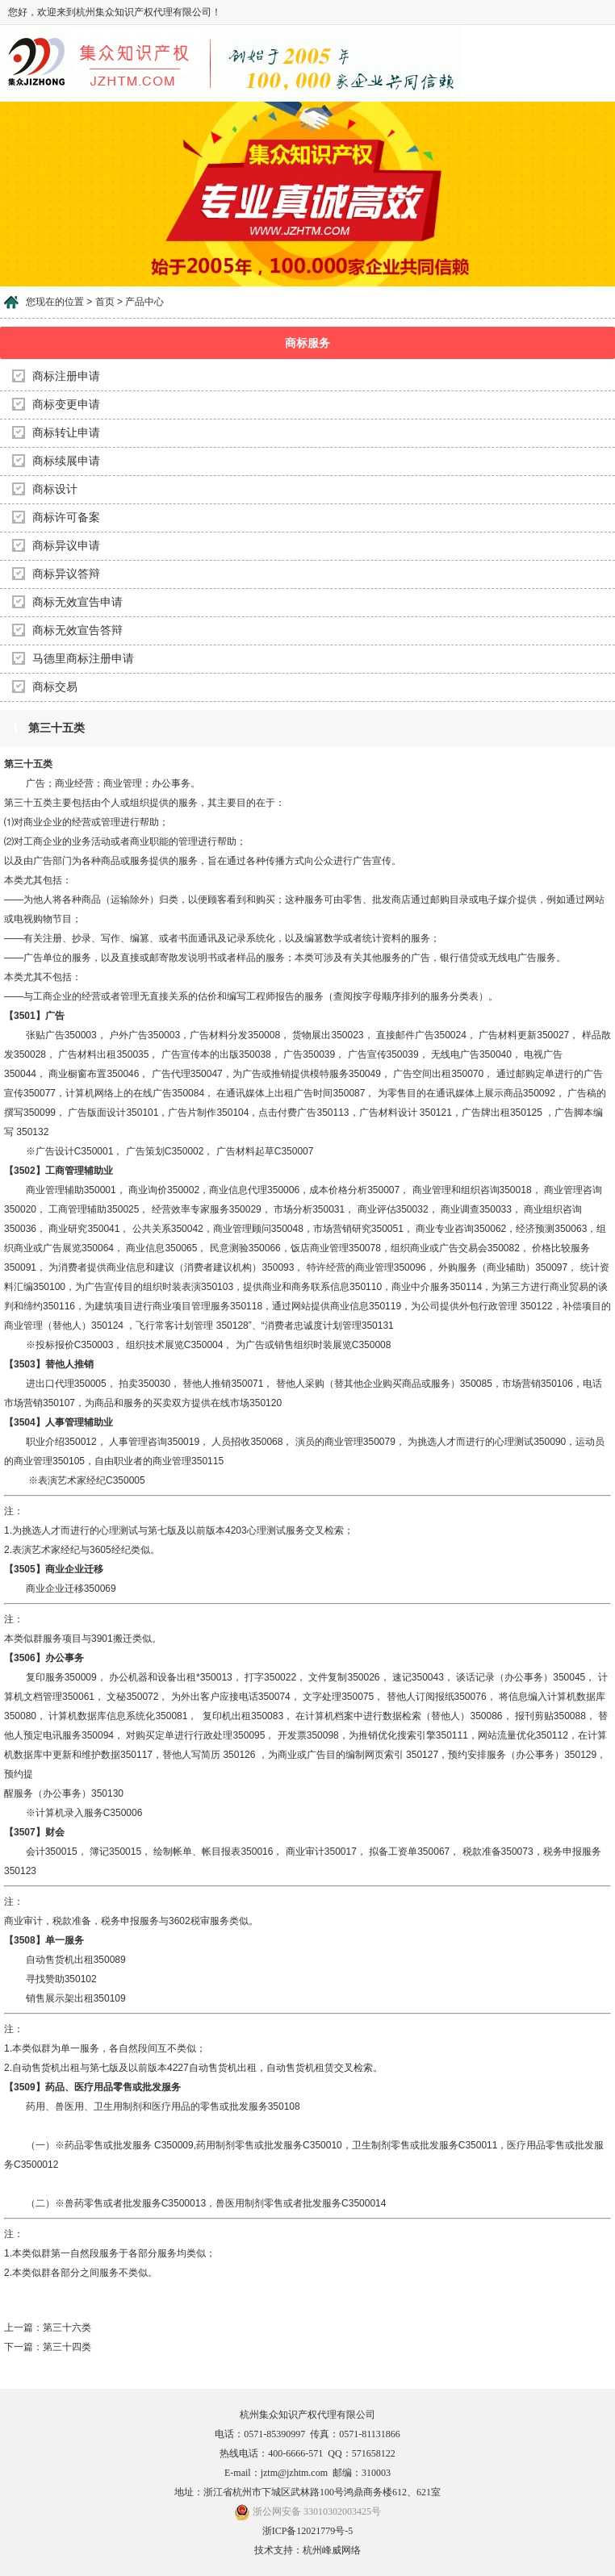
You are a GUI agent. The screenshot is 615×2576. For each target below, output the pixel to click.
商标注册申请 (66, 376)
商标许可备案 (66, 517)
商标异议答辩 (66, 574)
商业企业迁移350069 (60, 1588)
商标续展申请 (66, 461)
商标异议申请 (66, 546)
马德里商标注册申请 (83, 659)
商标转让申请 (66, 433)
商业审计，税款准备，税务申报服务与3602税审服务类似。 (131, 1921)
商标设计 (54, 489)
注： (13, 1511)
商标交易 (54, 687)
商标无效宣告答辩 (77, 630)
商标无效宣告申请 (77, 602)
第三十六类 (67, 2327)
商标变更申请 (66, 405)
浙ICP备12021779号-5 (308, 2530)
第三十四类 (67, 2347)
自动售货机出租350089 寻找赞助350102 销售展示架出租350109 (66, 1979)
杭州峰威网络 (332, 2550)
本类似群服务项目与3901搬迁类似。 (82, 1638)
